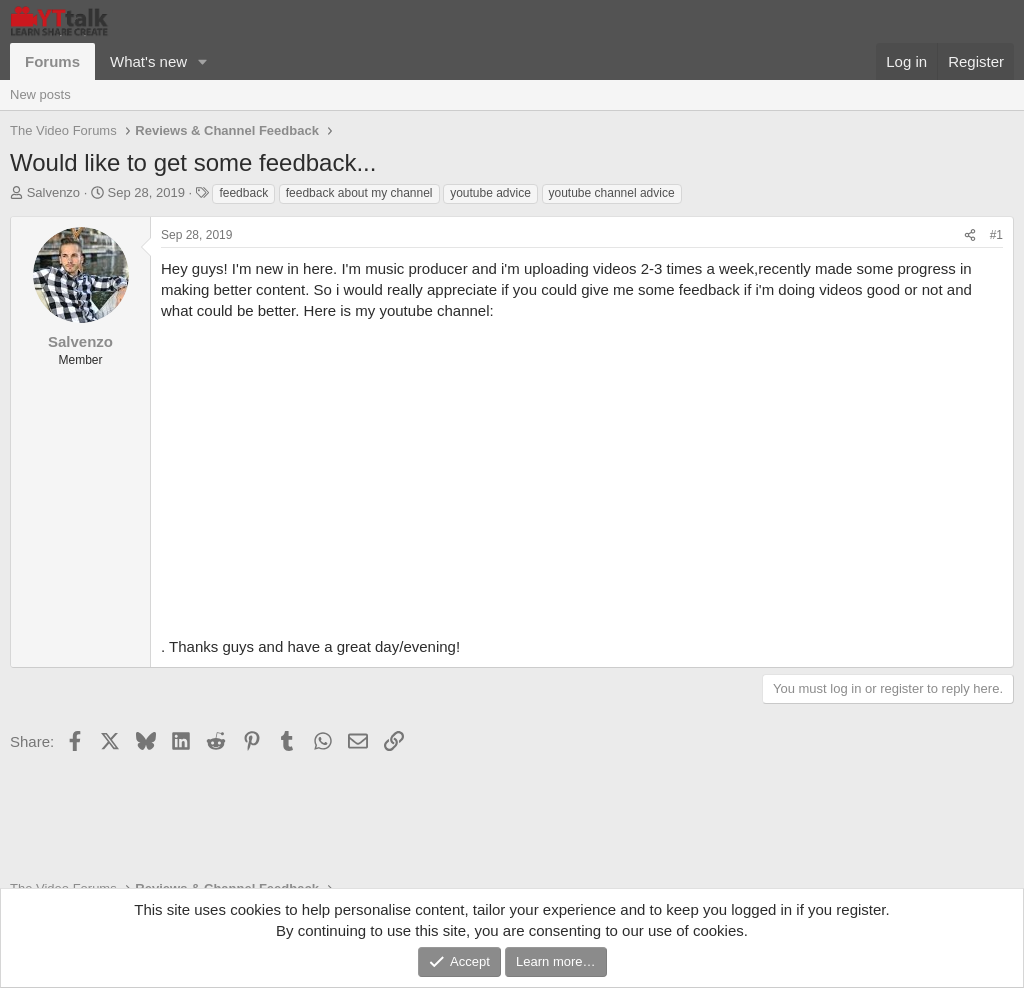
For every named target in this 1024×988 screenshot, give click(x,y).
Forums (52, 61)
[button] (203, 61)
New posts (40, 94)
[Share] (970, 235)
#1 (996, 235)
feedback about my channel (359, 193)
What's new (148, 61)
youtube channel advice (612, 193)
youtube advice (490, 193)
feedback (243, 193)
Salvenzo (53, 192)
